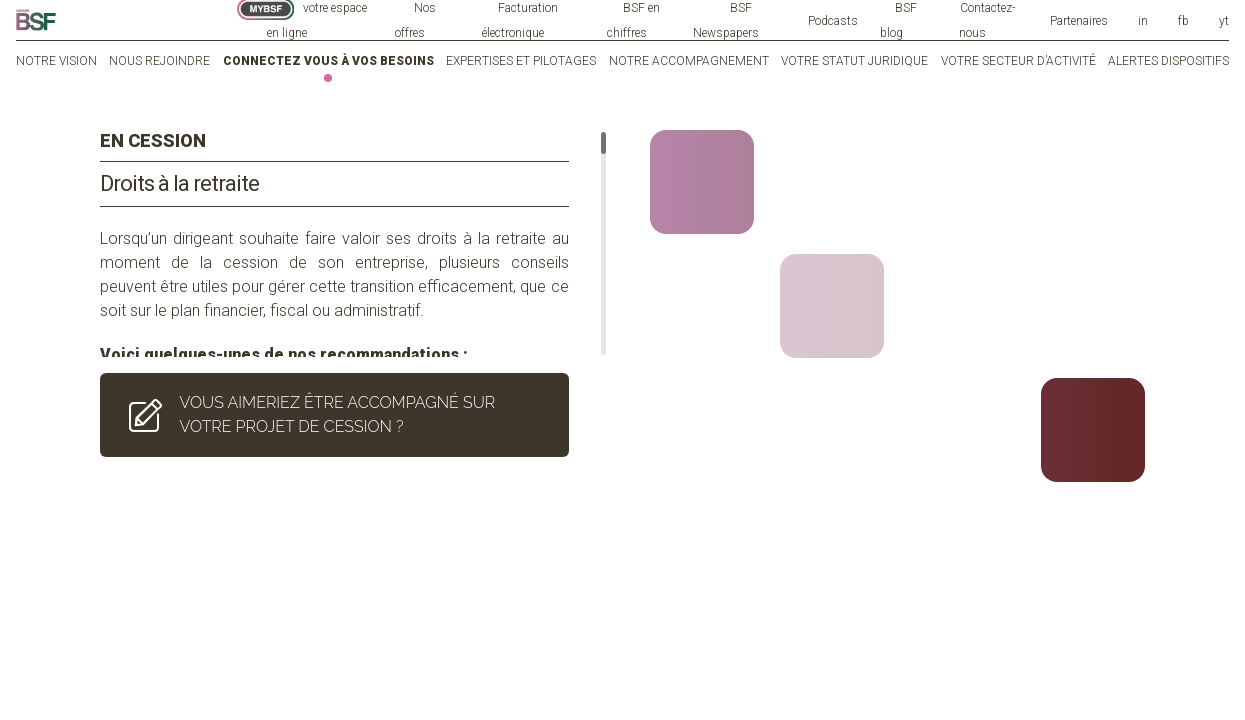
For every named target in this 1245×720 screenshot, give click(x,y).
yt (1224, 21)
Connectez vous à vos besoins (328, 61)
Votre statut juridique (854, 61)
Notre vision (56, 61)
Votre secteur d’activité (1018, 61)
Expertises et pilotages (521, 61)
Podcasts (833, 21)
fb (1183, 21)
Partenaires (1079, 21)
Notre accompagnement (689, 61)
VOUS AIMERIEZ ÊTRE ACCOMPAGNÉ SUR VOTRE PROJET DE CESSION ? (308, 399)
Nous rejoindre (159, 61)
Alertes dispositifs (1168, 61)
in (1143, 21)
